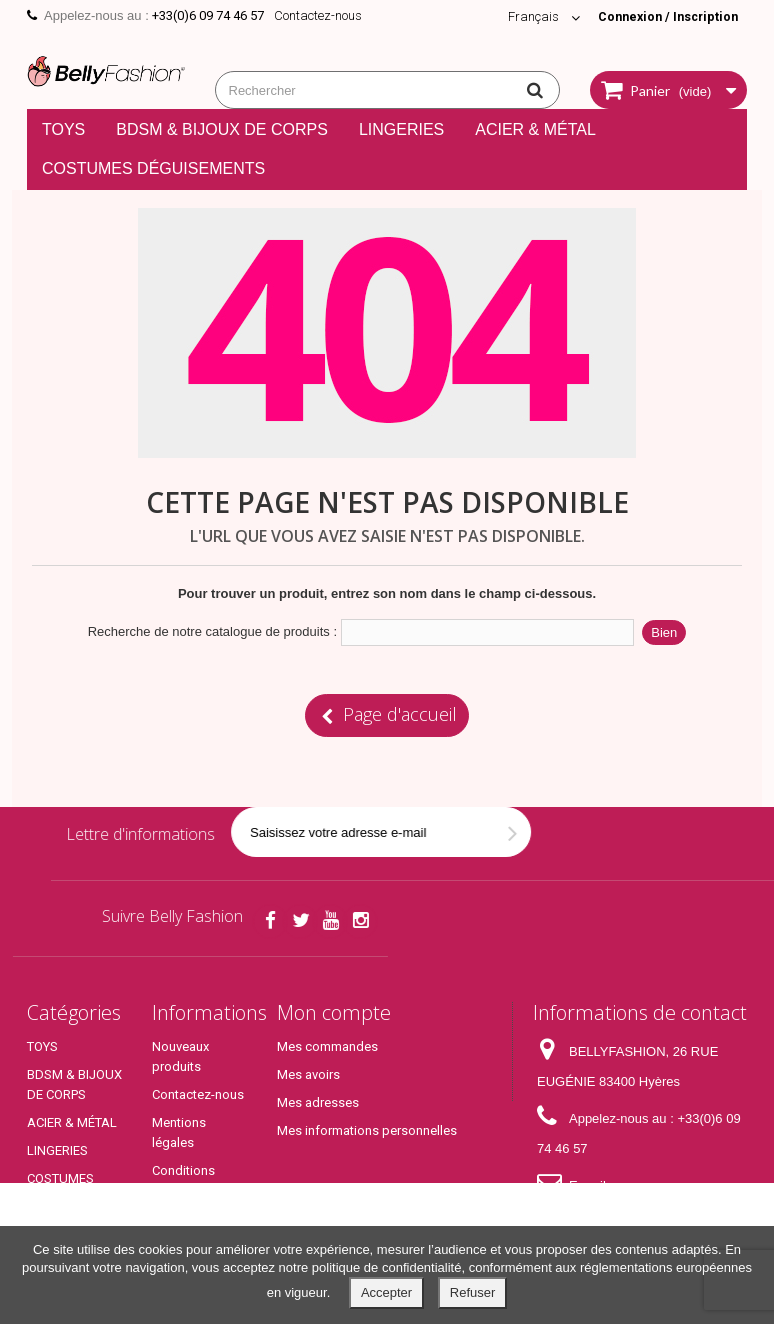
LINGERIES (401, 129)
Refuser (473, 1292)
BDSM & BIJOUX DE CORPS (222, 129)
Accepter (386, 1292)
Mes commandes (327, 1046)
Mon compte (334, 1012)
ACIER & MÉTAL (535, 129)
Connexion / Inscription (664, 16)
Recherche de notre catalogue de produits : (212, 631)
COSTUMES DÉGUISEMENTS (153, 168)
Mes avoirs (308, 1074)
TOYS (63, 129)
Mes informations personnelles (367, 1130)
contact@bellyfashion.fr (606, 1215)
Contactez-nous (318, 15)
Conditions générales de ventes (189, 1190)
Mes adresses (318, 1102)
